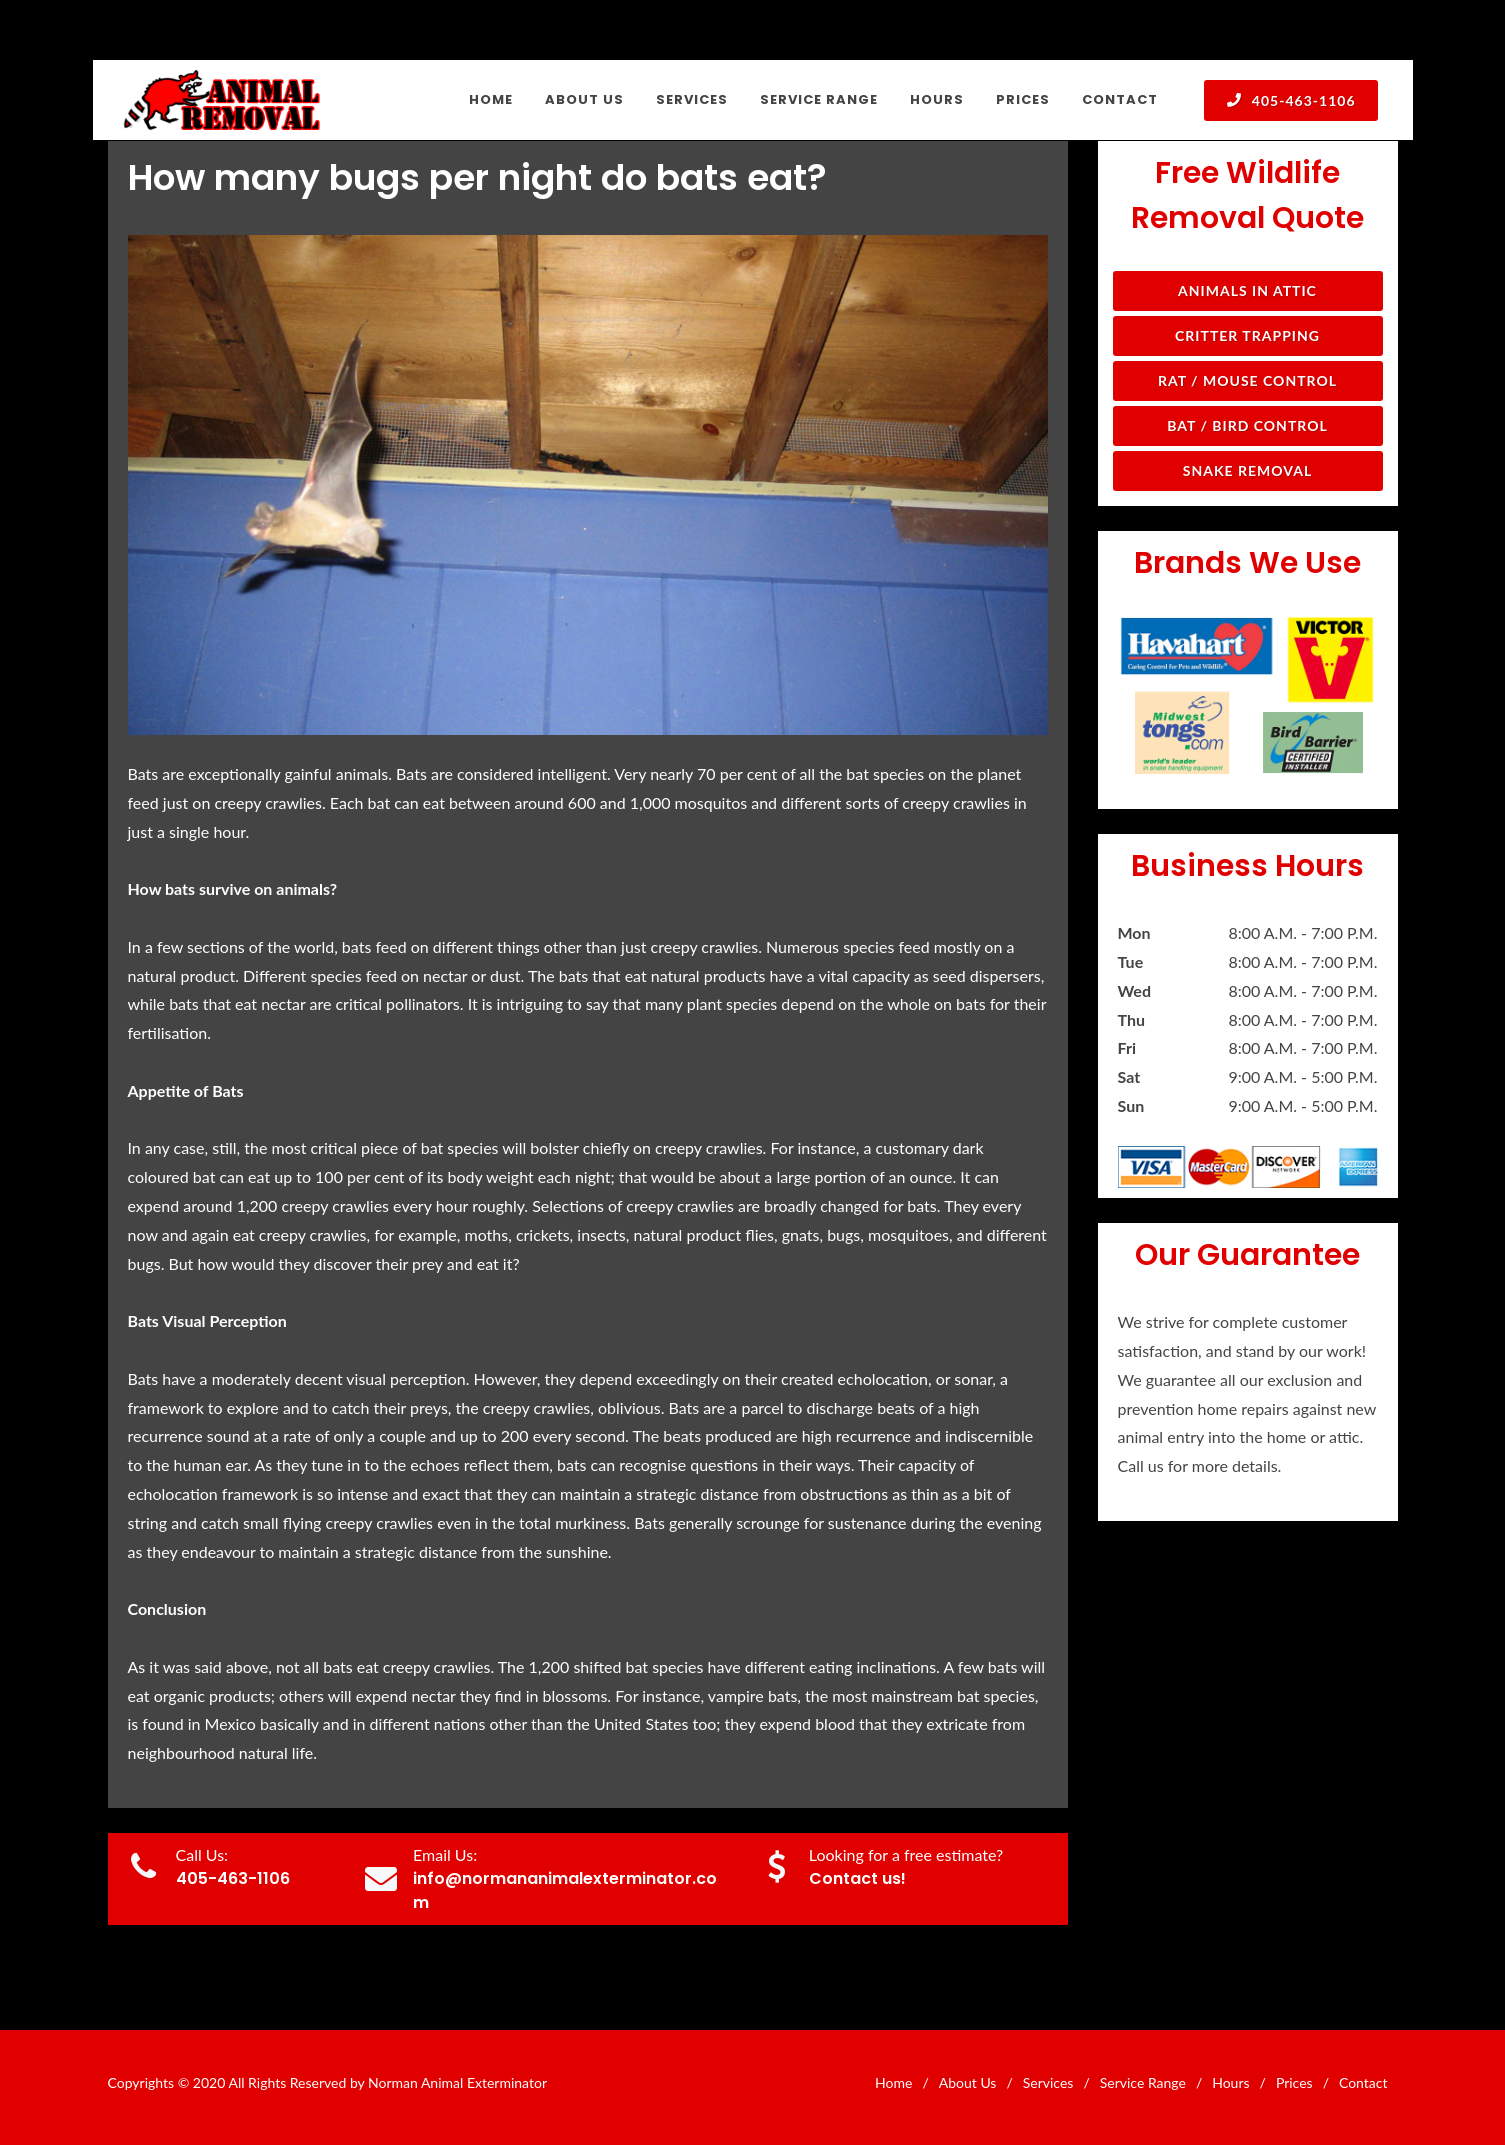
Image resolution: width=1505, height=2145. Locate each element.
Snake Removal (1247, 470)
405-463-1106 (1290, 100)
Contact (1363, 2082)
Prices (1294, 2082)
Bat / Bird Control (1247, 425)
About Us (968, 2082)
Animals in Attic (1247, 290)
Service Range (1143, 2082)
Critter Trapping (1247, 335)
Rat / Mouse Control (1247, 380)
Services (1048, 2082)
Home (893, 2082)
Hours (1230, 2082)
